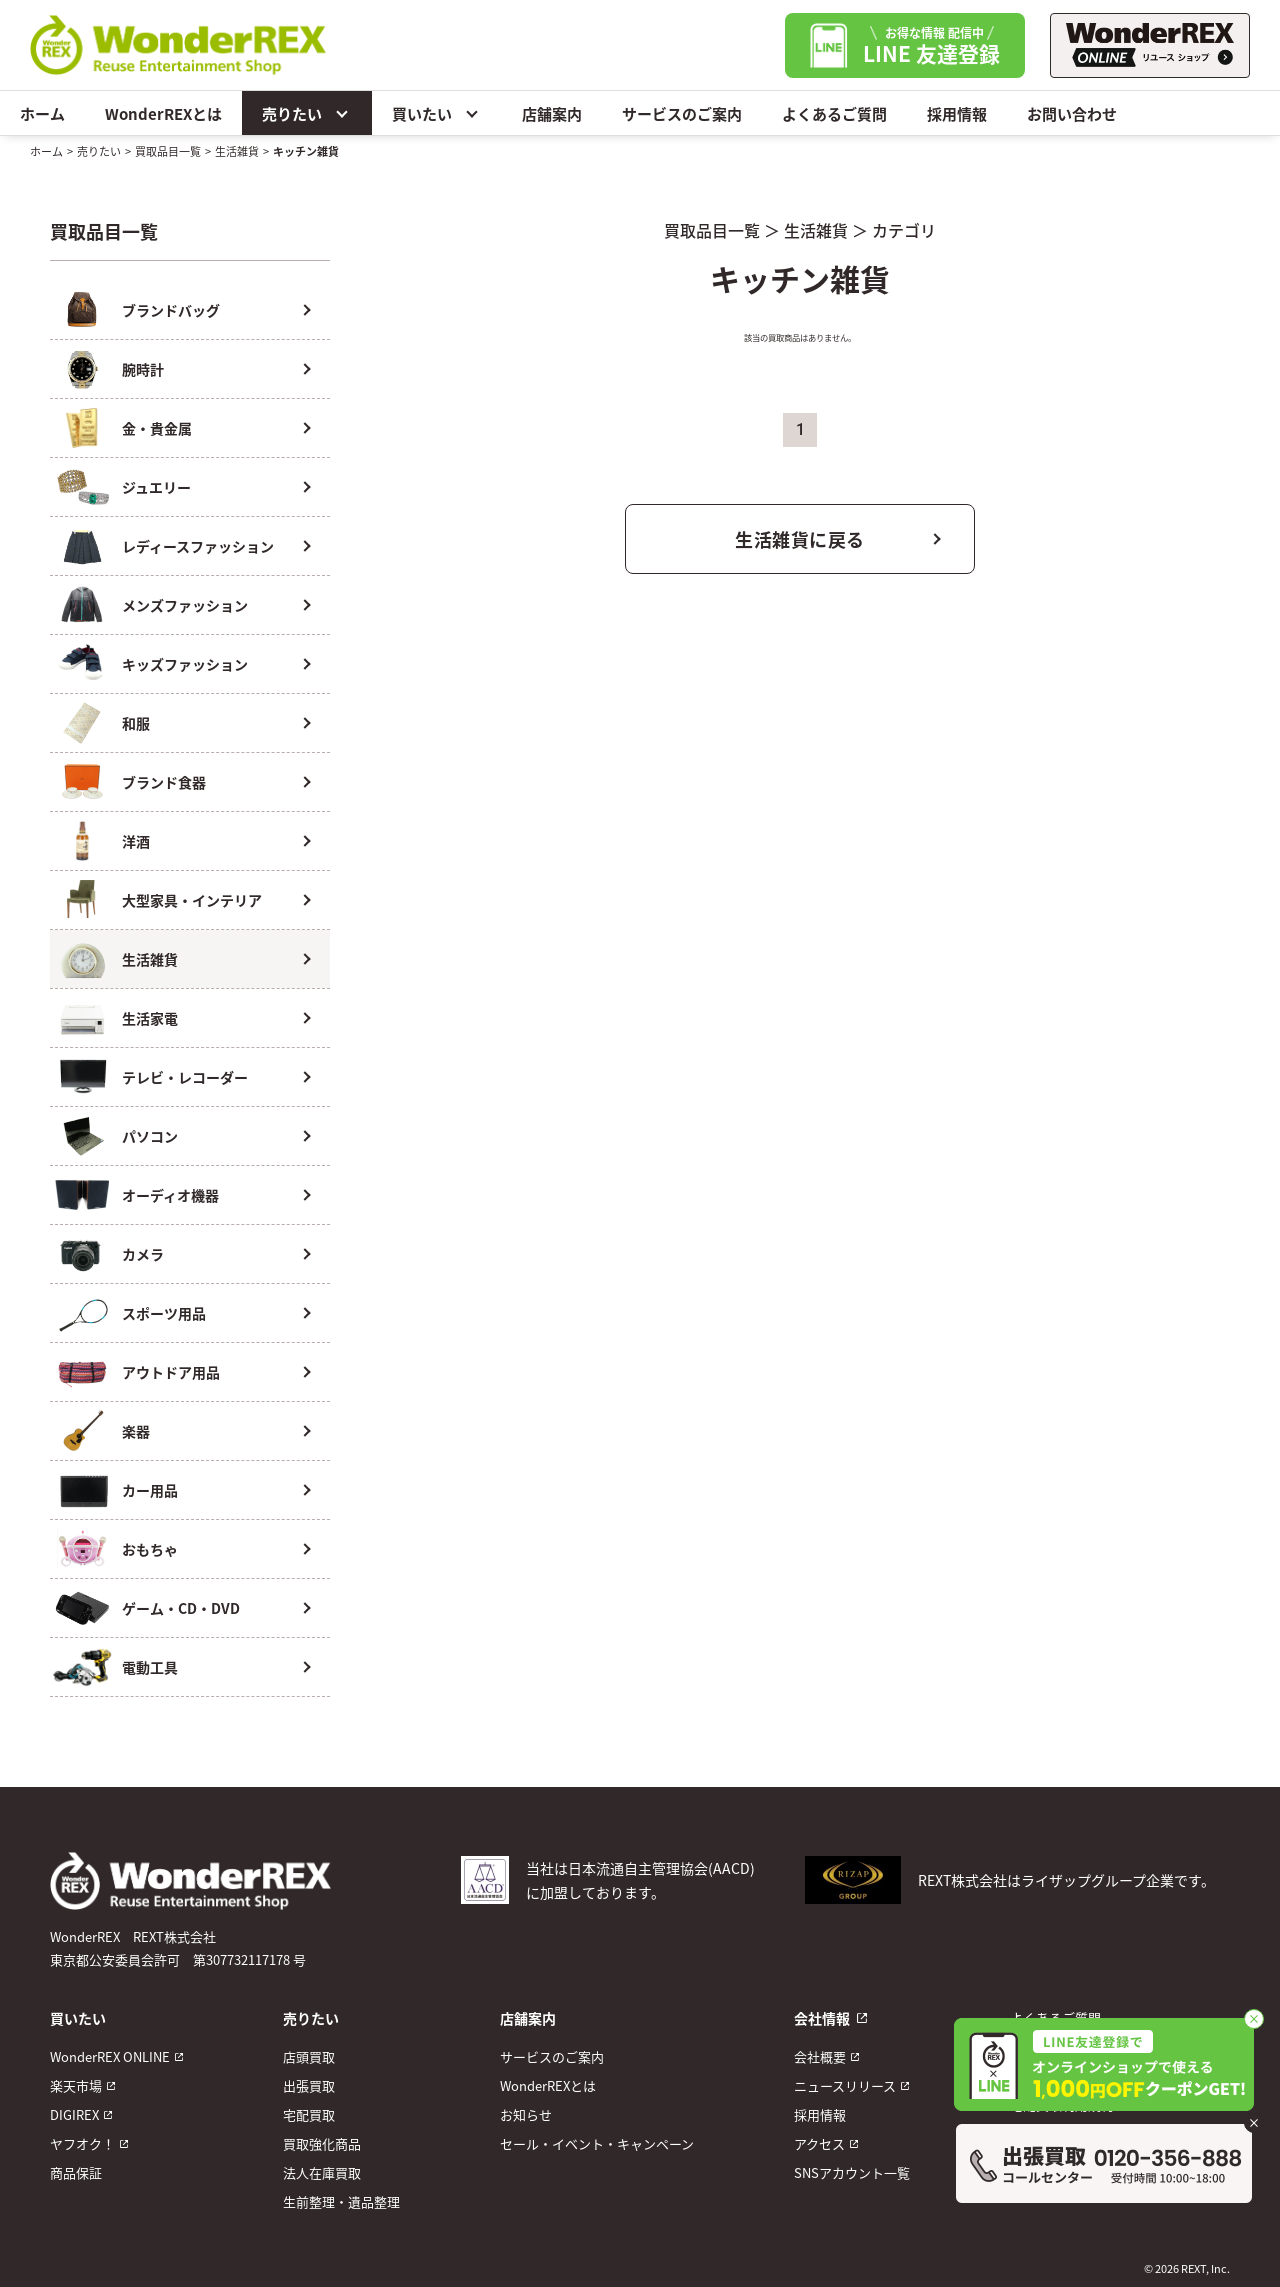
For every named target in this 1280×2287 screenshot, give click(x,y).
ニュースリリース (845, 2085)
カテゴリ (904, 230)
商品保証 (76, 2172)
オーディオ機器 (170, 1195)
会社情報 (822, 2018)
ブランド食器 (164, 782)
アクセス (819, 2143)
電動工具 (150, 1667)
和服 (136, 723)
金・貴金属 (157, 428)
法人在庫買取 (322, 2172)
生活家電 (150, 1018)
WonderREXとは (163, 113)
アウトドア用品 (171, 1372)
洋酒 (136, 841)
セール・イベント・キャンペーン (597, 2143)
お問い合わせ (1072, 113)
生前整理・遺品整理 (341, 2201)
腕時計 (143, 369)
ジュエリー (156, 487)
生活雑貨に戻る (800, 539)
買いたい (437, 113)
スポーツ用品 (164, 1313)
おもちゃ (150, 1549)
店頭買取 (309, 2056)
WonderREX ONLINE (110, 2056)
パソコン (150, 1136)
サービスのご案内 (682, 113)
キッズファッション (185, 664)
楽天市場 (76, 2085)
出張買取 (309, 2085)
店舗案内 (552, 113)
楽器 (136, 1431)
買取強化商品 (322, 2143)
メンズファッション (185, 605)
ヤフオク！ (82, 2143)
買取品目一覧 (168, 151)
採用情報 (957, 113)
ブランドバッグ (171, 310)
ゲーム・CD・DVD (181, 1608)
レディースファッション (198, 546)
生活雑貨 (237, 151)
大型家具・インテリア (192, 900)
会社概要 (820, 2056)
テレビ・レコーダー (185, 1077)
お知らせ (526, 2114)
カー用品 (150, 1490)
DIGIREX (74, 2114)
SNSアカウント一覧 (852, 2172)
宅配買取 (309, 2114)
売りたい (307, 113)
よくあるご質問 (834, 113)
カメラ (143, 1254)
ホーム (42, 113)
